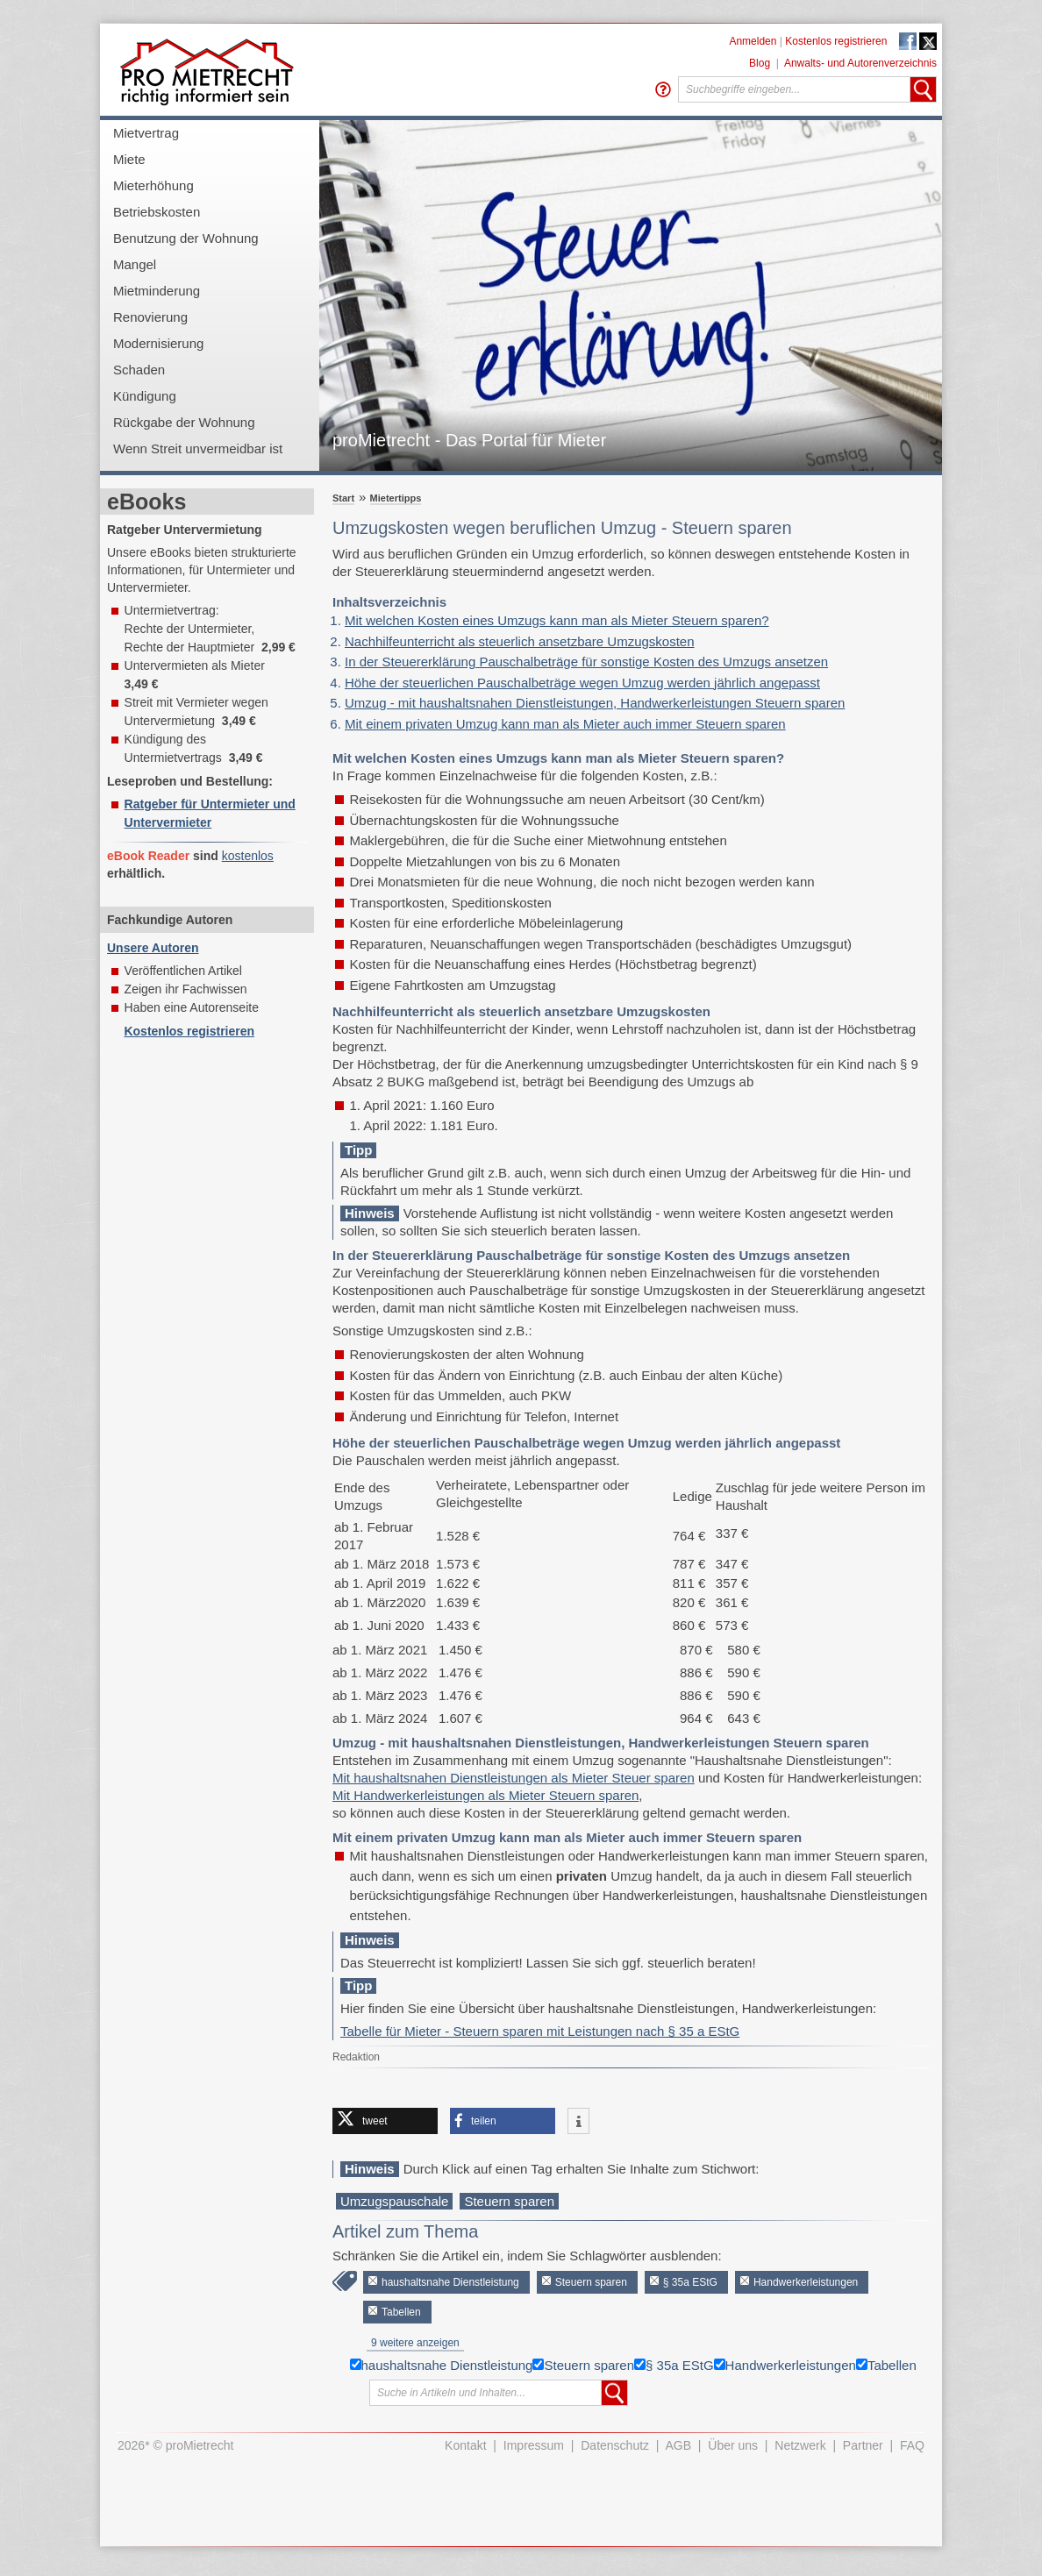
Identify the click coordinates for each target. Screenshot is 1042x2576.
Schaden (139, 369)
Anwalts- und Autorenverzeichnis (860, 63)
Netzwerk (799, 2445)
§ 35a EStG (690, 2282)
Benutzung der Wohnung (186, 238)
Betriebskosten (156, 211)
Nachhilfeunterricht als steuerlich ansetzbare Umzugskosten (520, 641)
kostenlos (248, 856)
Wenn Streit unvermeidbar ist (197, 448)
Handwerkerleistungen (805, 2282)
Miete (129, 159)
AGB (679, 2445)
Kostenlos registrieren (836, 41)
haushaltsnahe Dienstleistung (450, 2282)
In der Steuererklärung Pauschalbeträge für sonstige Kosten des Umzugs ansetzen (586, 661)
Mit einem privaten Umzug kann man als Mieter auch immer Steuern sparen (565, 723)
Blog (759, 63)
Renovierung (150, 317)
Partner (863, 2445)
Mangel (134, 264)
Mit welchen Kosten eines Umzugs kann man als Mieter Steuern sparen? (557, 620)
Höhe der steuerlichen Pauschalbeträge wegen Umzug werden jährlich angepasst (582, 682)
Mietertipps (396, 498)
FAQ (912, 2445)
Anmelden (752, 41)
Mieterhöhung (153, 185)
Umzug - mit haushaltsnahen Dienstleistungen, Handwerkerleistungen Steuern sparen (595, 702)
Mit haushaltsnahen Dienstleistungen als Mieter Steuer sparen (513, 1777)
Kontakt (465, 2445)
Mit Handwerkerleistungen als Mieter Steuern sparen (485, 1795)
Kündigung (144, 395)
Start (343, 498)
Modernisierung (158, 343)
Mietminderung (156, 290)
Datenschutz (615, 2445)
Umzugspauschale (394, 2201)
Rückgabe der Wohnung (184, 422)
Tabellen (401, 2312)
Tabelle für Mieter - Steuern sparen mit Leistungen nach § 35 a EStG (539, 2031)
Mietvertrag (146, 132)
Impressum (533, 2445)
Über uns (733, 2445)
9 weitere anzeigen (415, 2343)
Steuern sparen (509, 2201)
